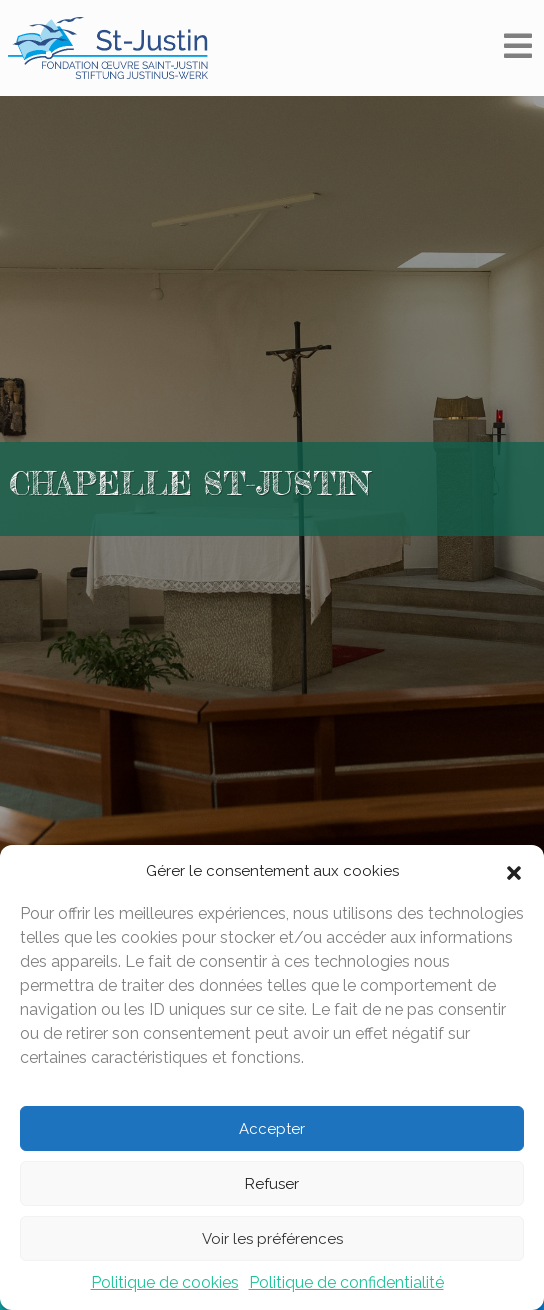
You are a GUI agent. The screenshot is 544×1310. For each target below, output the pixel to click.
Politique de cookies (165, 1282)
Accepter (272, 1129)
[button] (514, 871)
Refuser (272, 1184)
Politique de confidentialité (346, 1282)
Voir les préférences (272, 1239)
